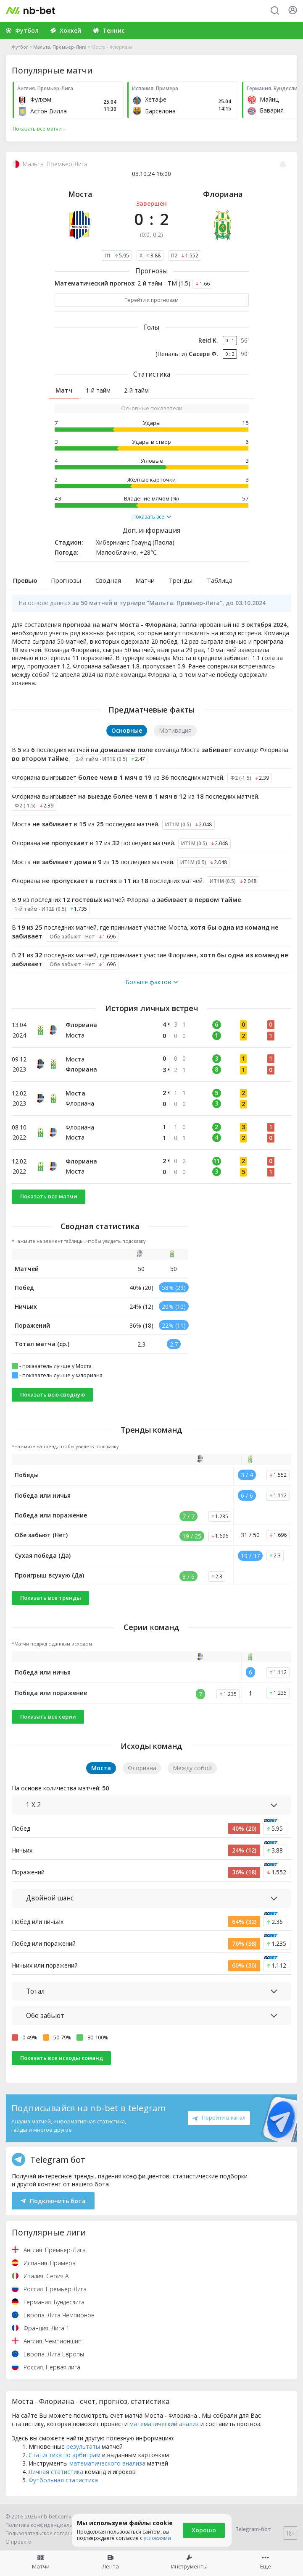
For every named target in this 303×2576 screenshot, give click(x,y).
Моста (80, 194)
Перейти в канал (218, 2117)
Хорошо (204, 2530)
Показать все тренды (50, 1597)
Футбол (20, 47)
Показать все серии (48, 1716)
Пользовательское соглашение (45, 2533)
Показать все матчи (48, 1196)
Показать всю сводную (52, 1394)
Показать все (151, 517)
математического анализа (107, 2463)
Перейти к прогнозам (151, 300)
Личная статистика (56, 2472)
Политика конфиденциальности (46, 2525)
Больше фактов (152, 982)
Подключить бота (53, 2201)
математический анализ (164, 2424)
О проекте (18, 2541)
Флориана (223, 194)
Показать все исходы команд (61, 2058)
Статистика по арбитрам (64, 2455)
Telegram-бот (247, 2529)
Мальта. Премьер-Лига (60, 47)
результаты (83, 2446)
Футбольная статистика (63, 2480)
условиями (157, 2538)
